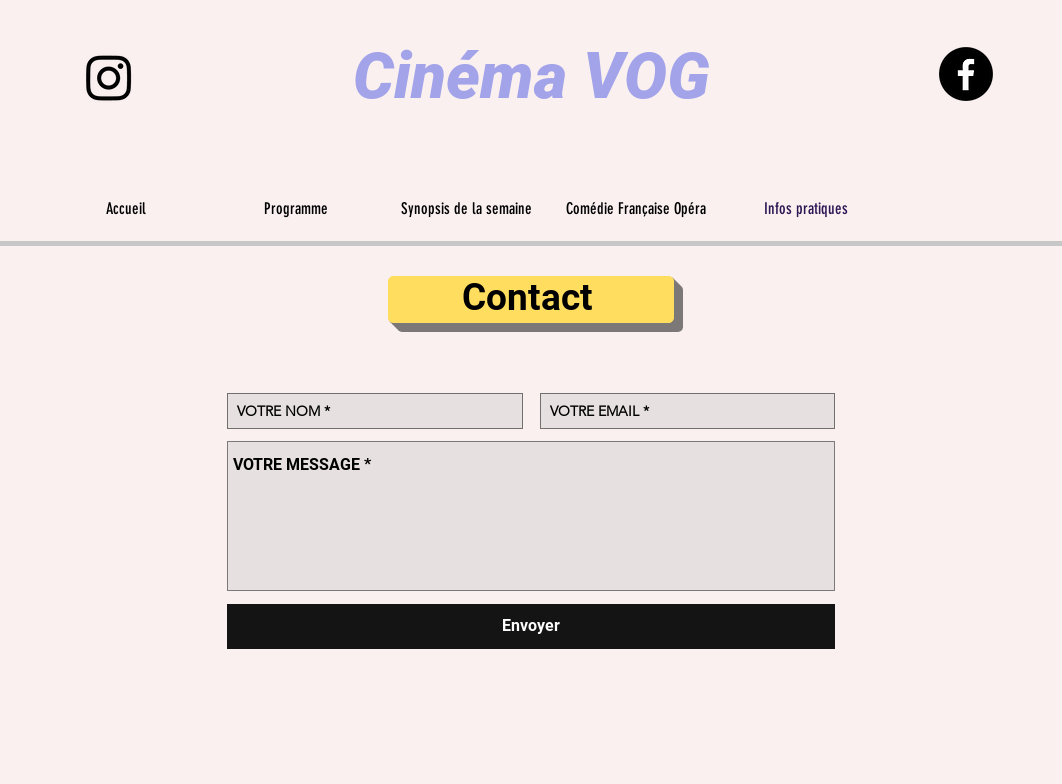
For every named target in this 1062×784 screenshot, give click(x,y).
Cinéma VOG (531, 76)
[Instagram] (109, 77)
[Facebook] (966, 74)
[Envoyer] (531, 626)
